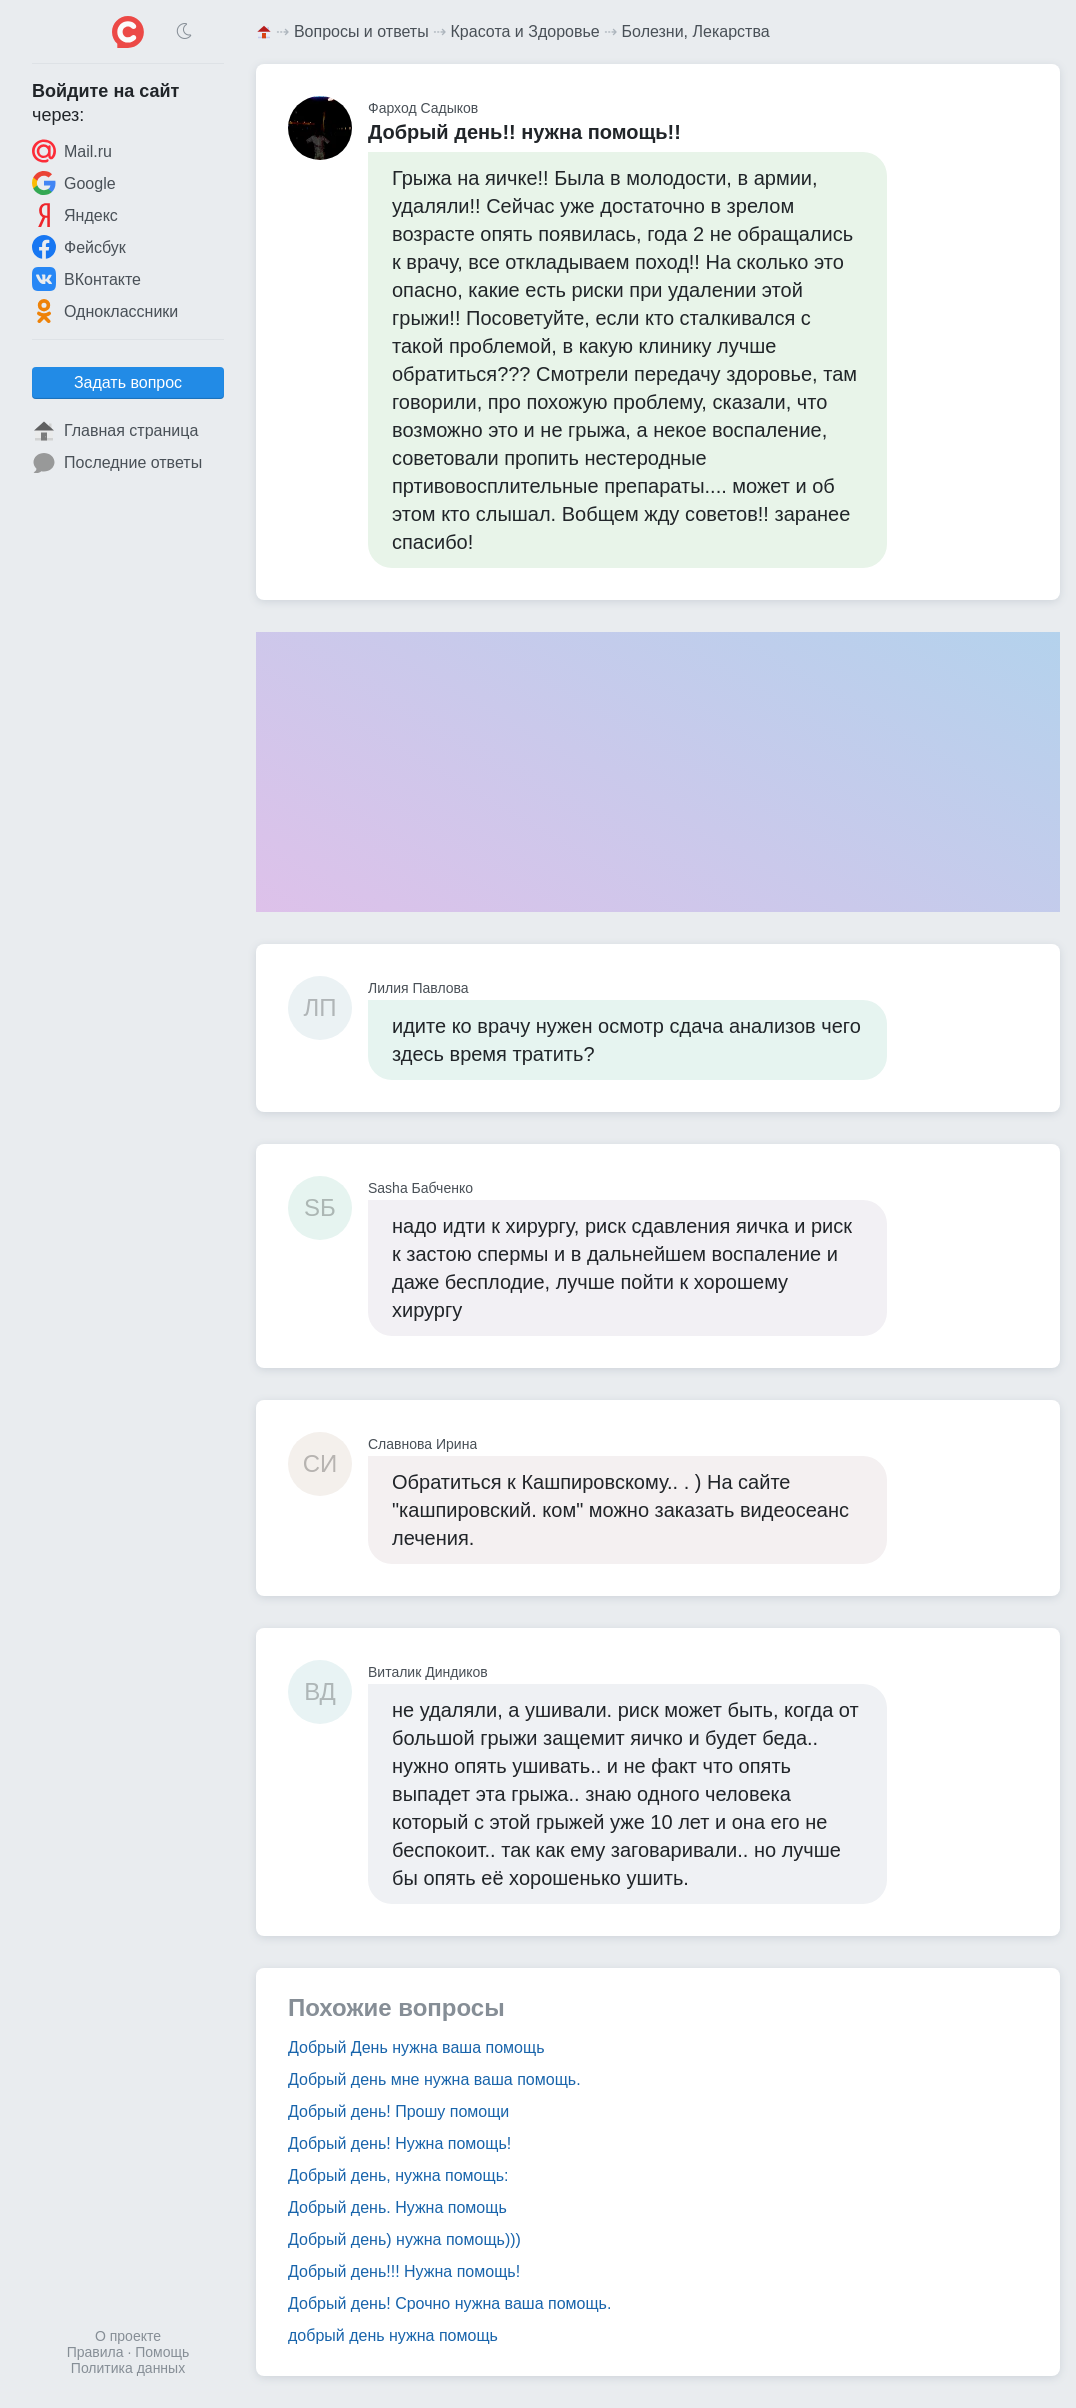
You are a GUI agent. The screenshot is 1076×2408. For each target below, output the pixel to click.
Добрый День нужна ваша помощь (416, 2047)
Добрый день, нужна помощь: (398, 2175)
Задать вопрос (128, 382)
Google (74, 183)
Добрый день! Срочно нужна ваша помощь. (449, 2303)
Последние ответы (117, 463)
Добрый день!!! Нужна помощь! (404, 2271)
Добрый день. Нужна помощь (397, 2207)
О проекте (128, 2336)
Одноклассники (105, 311)
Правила (95, 2352)
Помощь (162, 2352)
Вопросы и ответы (361, 31)
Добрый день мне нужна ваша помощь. (434, 2079)
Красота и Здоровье (525, 31)
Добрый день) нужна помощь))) (404, 2239)
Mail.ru (72, 151)
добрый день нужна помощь (393, 2335)
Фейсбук (79, 247)
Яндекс (75, 215)
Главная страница (115, 431)
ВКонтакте (86, 279)
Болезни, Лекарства (696, 31)
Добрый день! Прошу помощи (398, 2111)
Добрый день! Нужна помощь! (399, 2143)
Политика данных (128, 2368)
